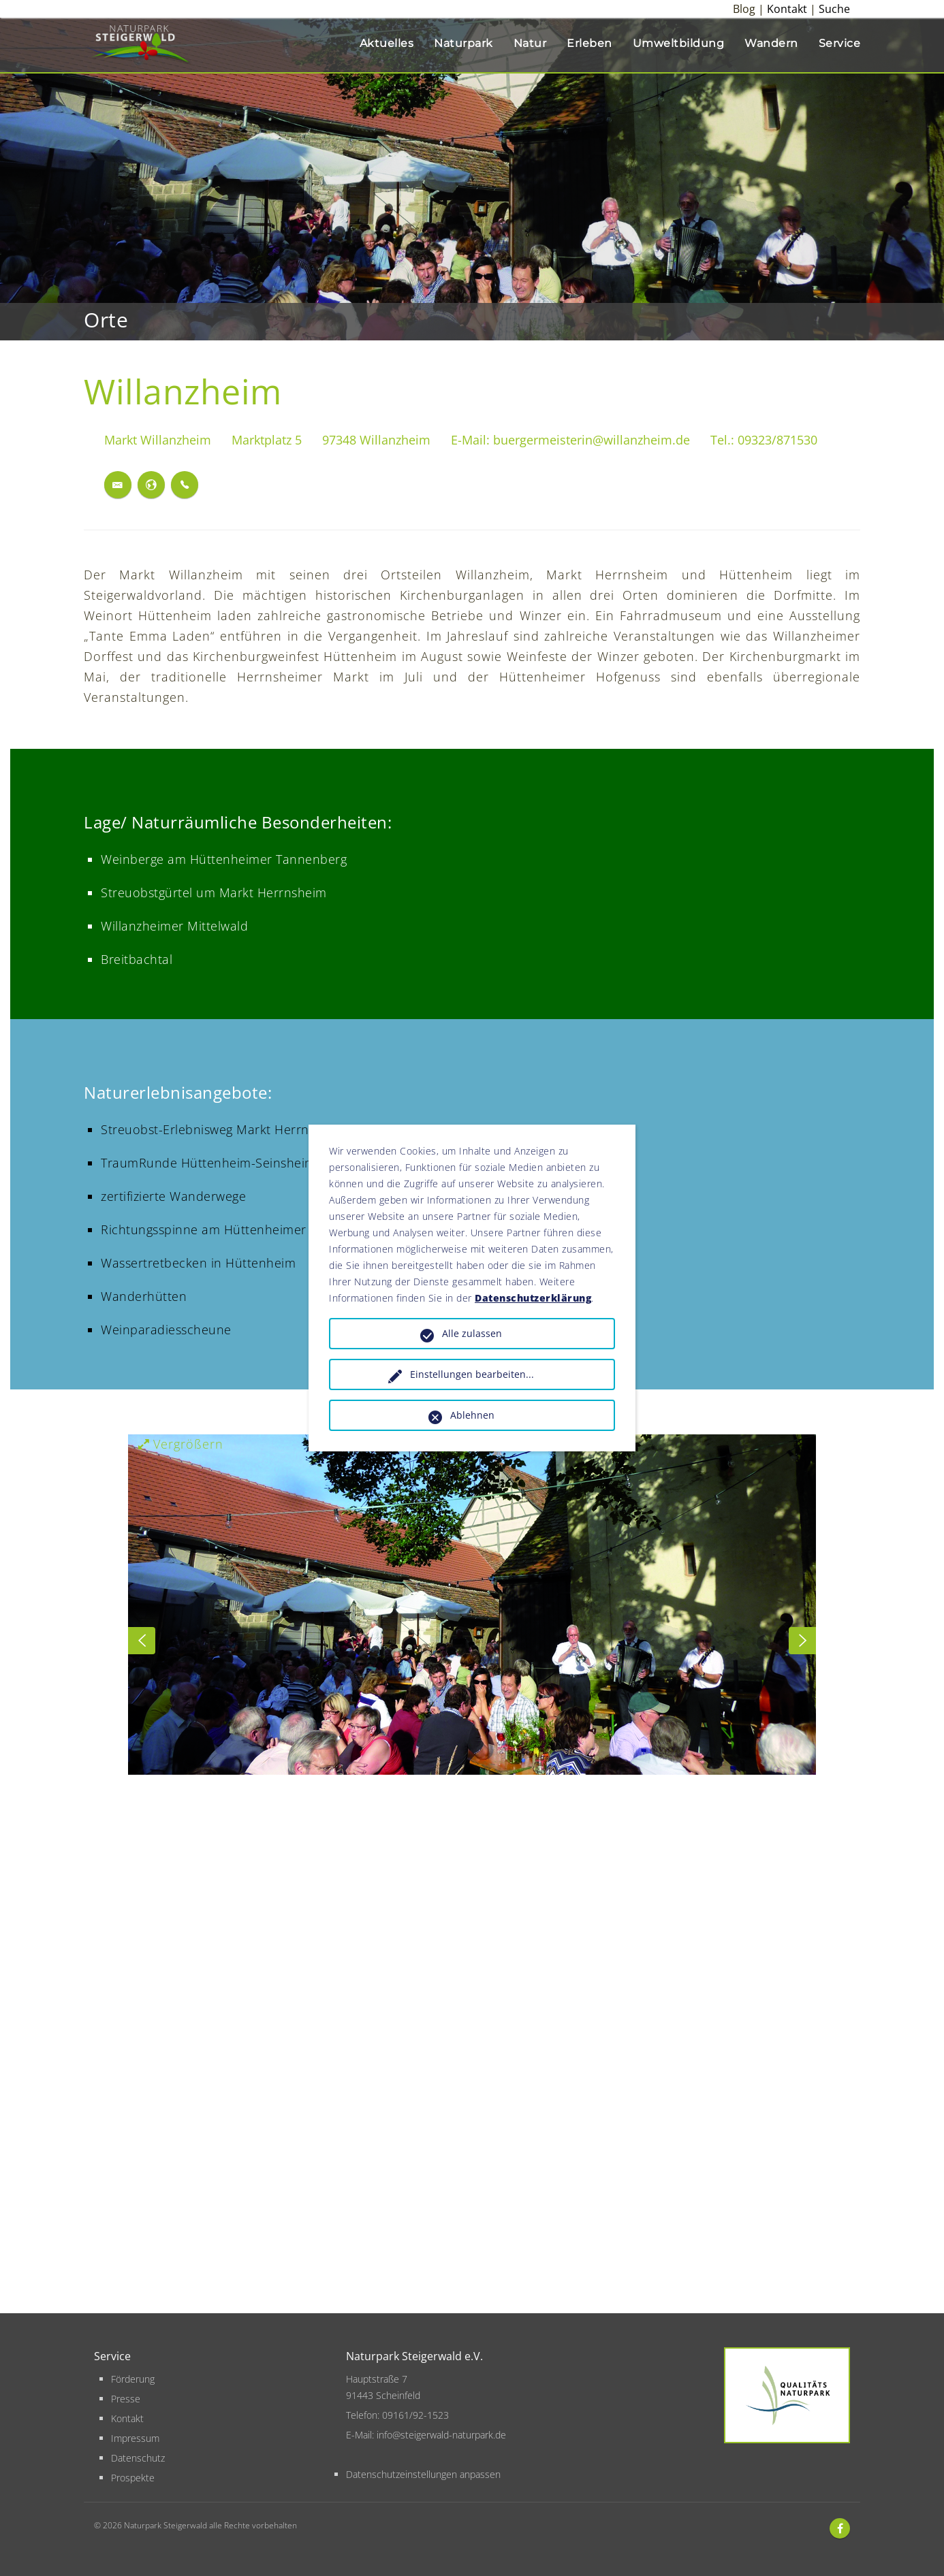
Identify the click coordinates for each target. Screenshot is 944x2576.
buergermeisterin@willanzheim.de (591, 440)
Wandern (771, 43)
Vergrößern (180, 1444)
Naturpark (463, 43)
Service (840, 43)
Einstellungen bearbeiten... (472, 1374)
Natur (530, 43)
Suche (834, 8)
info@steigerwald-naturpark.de (441, 2434)
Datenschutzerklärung (533, 1297)
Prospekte (133, 2477)
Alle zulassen (472, 1333)
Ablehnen (472, 1414)
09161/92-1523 (415, 2415)
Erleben (589, 43)
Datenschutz (138, 2457)
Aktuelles (387, 43)
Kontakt (787, 8)
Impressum (135, 2438)
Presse (125, 2398)
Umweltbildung (679, 43)
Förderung (133, 2378)
